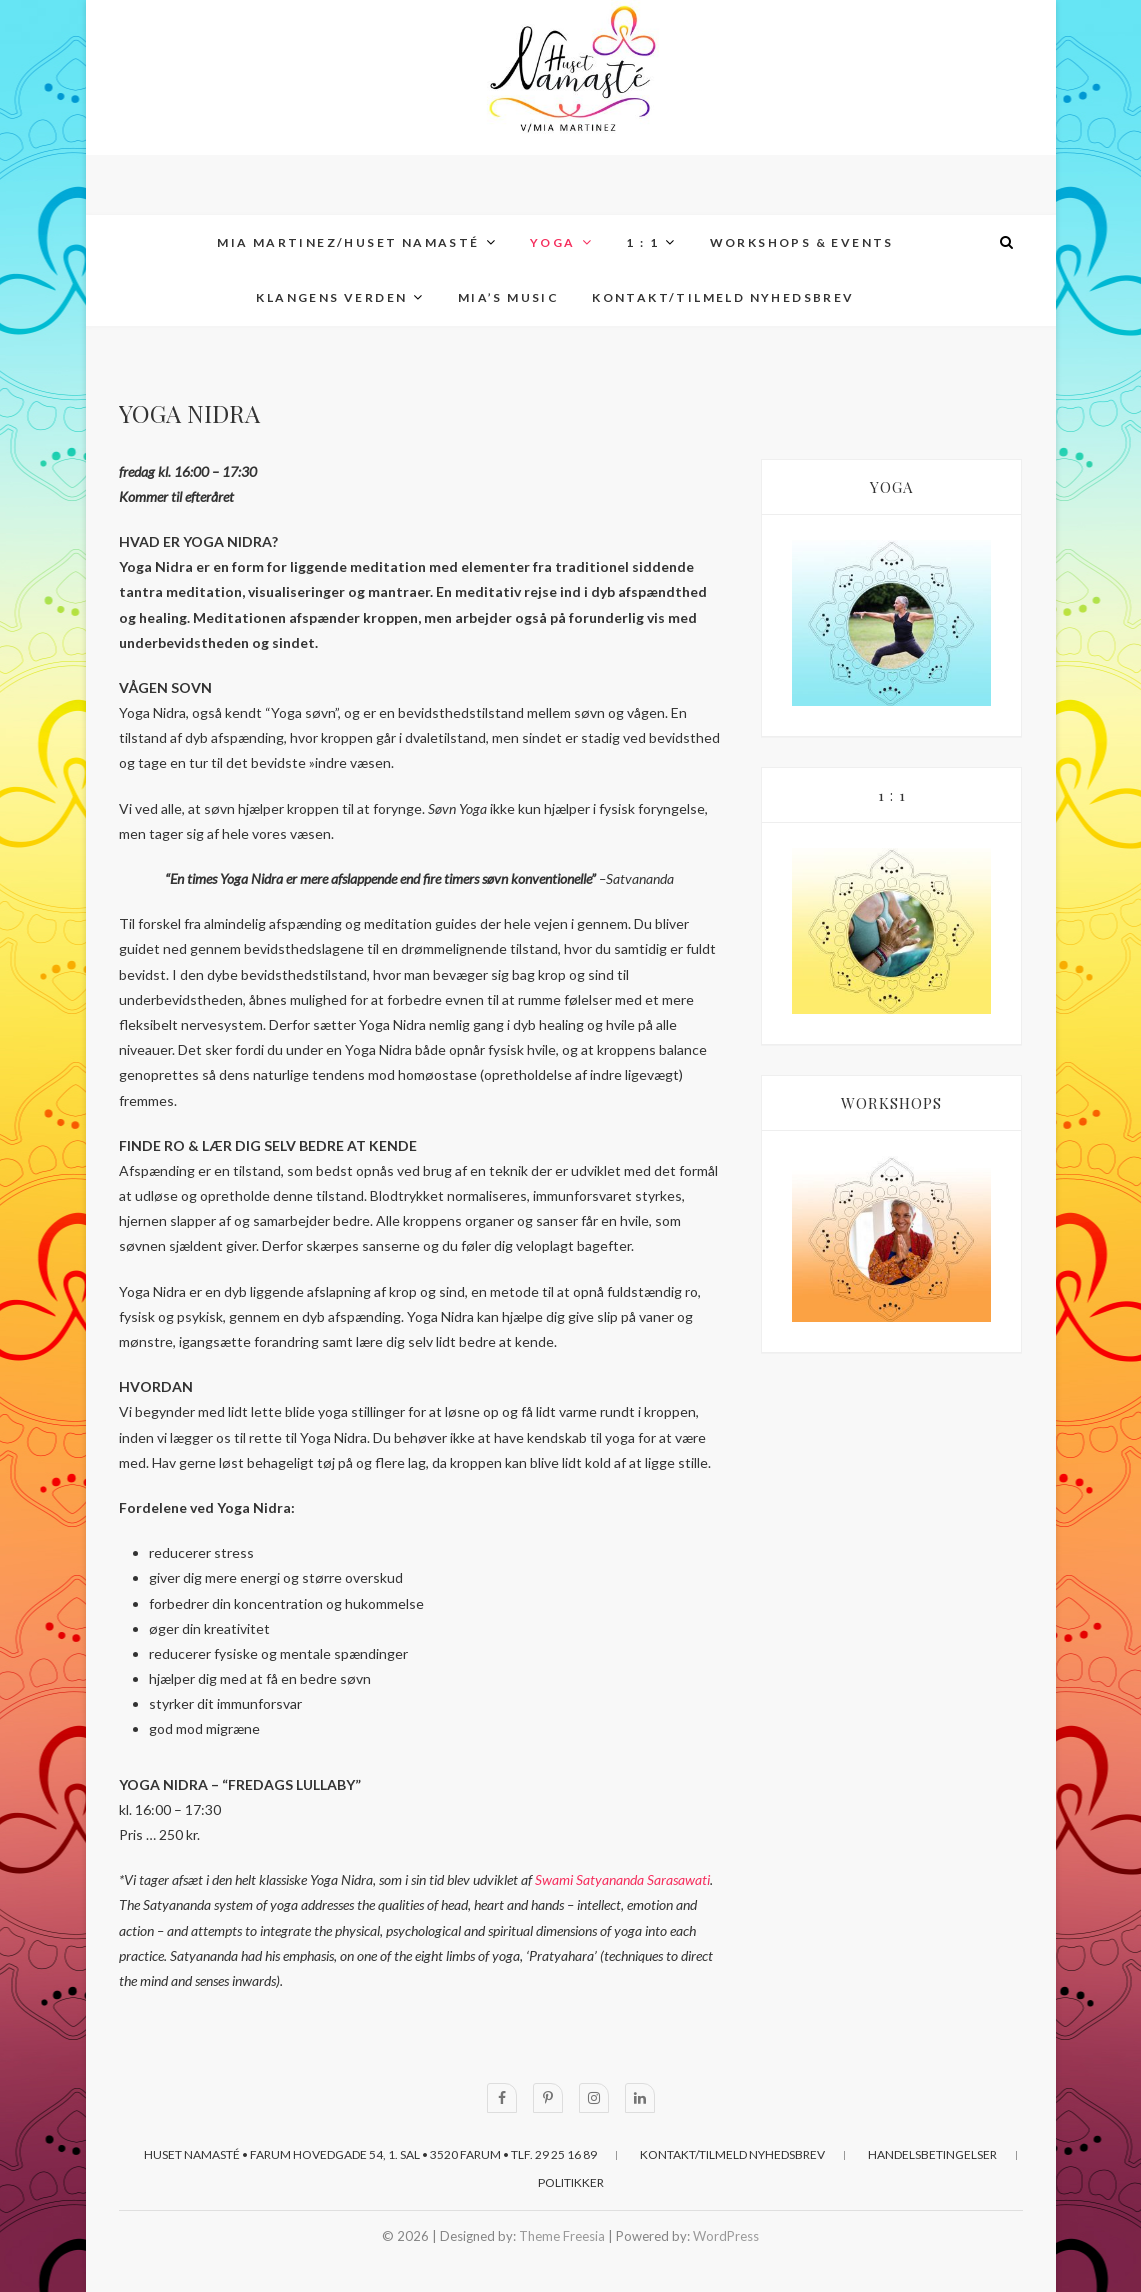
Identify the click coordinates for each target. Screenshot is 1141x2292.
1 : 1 (642, 242)
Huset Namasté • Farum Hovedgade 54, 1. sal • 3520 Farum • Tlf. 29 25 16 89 (370, 2154)
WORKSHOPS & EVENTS (802, 242)
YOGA (553, 242)
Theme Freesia (562, 2236)
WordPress (726, 2236)
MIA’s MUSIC (508, 297)
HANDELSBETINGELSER (932, 2154)
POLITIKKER (571, 2182)
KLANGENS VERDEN (331, 297)
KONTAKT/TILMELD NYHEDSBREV (723, 297)
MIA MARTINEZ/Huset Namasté (348, 242)
